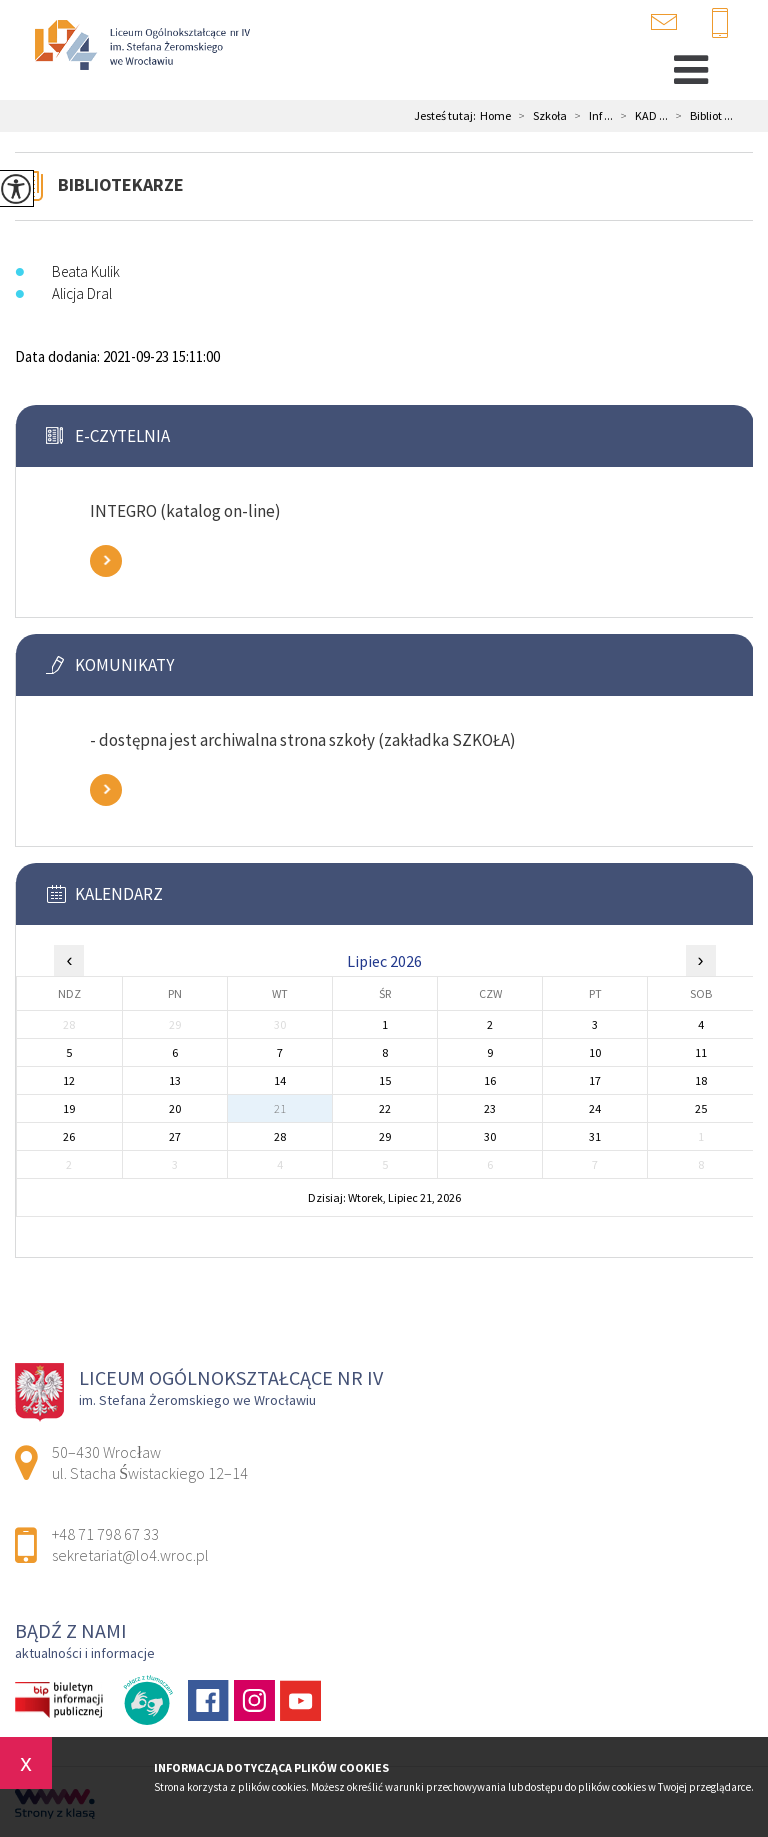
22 (385, 1108)
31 (595, 1136)
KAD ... (640, 116)
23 (490, 1108)
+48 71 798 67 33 (720, 24)
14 (280, 1080)
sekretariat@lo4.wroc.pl (664, 22)
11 (701, 1052)
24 (595, 1108)
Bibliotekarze (121, 184)
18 (701, 1080)
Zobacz (106, 561)
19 (69, 1108)
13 (175, 1080)
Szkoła (539, 116)
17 (595, 1080)
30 (490, 1136)
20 (175, 1108)
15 (385, 1080)
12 (69, 1080)
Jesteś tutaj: (447, 116)
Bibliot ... (700, 116)
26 (69, 1136)
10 (595, 1052)
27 (175, 1136)
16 (490, 1080)
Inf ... (590, 116)
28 (280, 1136)
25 (701, 1108)
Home (495, 116)
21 (280, 1108)
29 (385, 1136)
